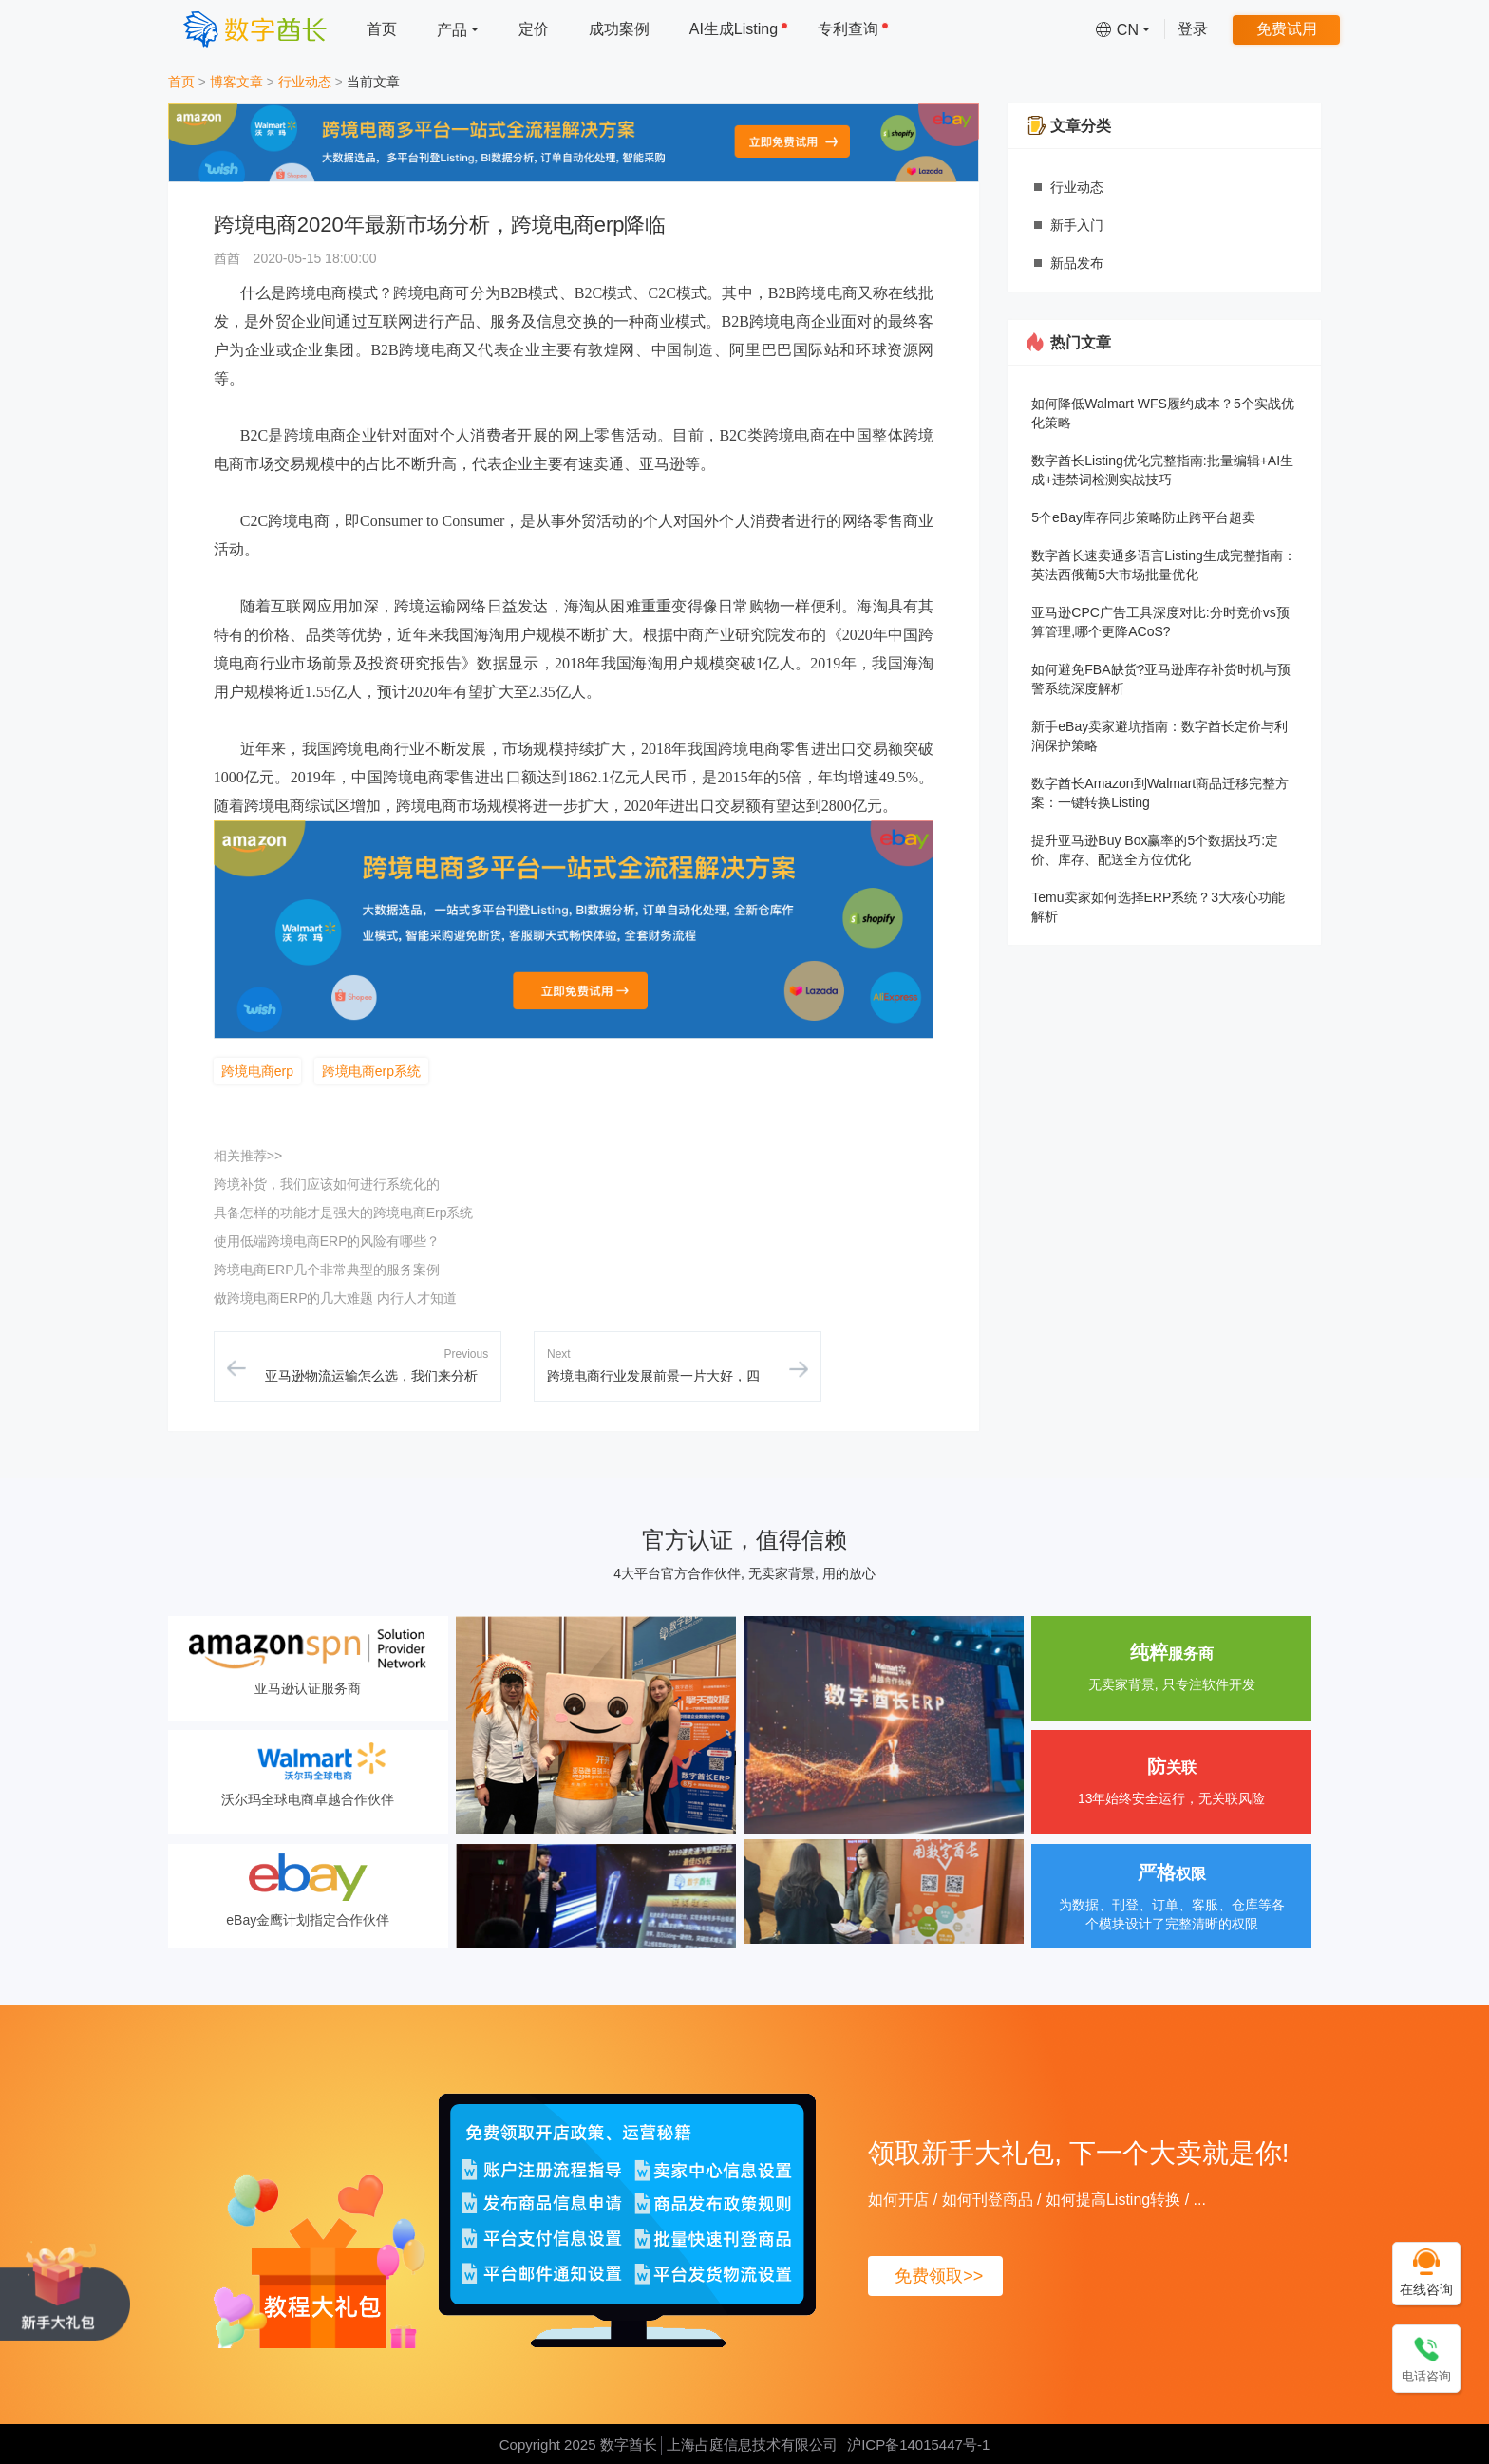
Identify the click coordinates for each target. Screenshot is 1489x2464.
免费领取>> (939, 2276)
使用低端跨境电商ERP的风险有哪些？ (327, 1241)
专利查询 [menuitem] (853, 29)
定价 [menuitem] (533, 29)
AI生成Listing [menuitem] (738, 29)
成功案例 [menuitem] (619, 29)
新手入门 (1076, 225)
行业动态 (304, 81)
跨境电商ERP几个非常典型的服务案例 (327, 1269)
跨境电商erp (257, 1071)
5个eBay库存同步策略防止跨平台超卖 (1143, 517)
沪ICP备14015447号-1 (918, 2444)
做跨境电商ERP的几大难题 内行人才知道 (336, 1298)
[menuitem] (458, 29)
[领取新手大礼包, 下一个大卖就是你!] (65, 2290)
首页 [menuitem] (382, 29)
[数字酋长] (255, 29)
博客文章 (236, 81)
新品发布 (1076, 263)
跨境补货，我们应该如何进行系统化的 (327, 1184)
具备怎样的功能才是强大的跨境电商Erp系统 (344, 1212)
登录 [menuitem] (1193, 29)
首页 (181, 81)
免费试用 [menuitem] (1286, 29)
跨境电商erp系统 (371, 1071)
